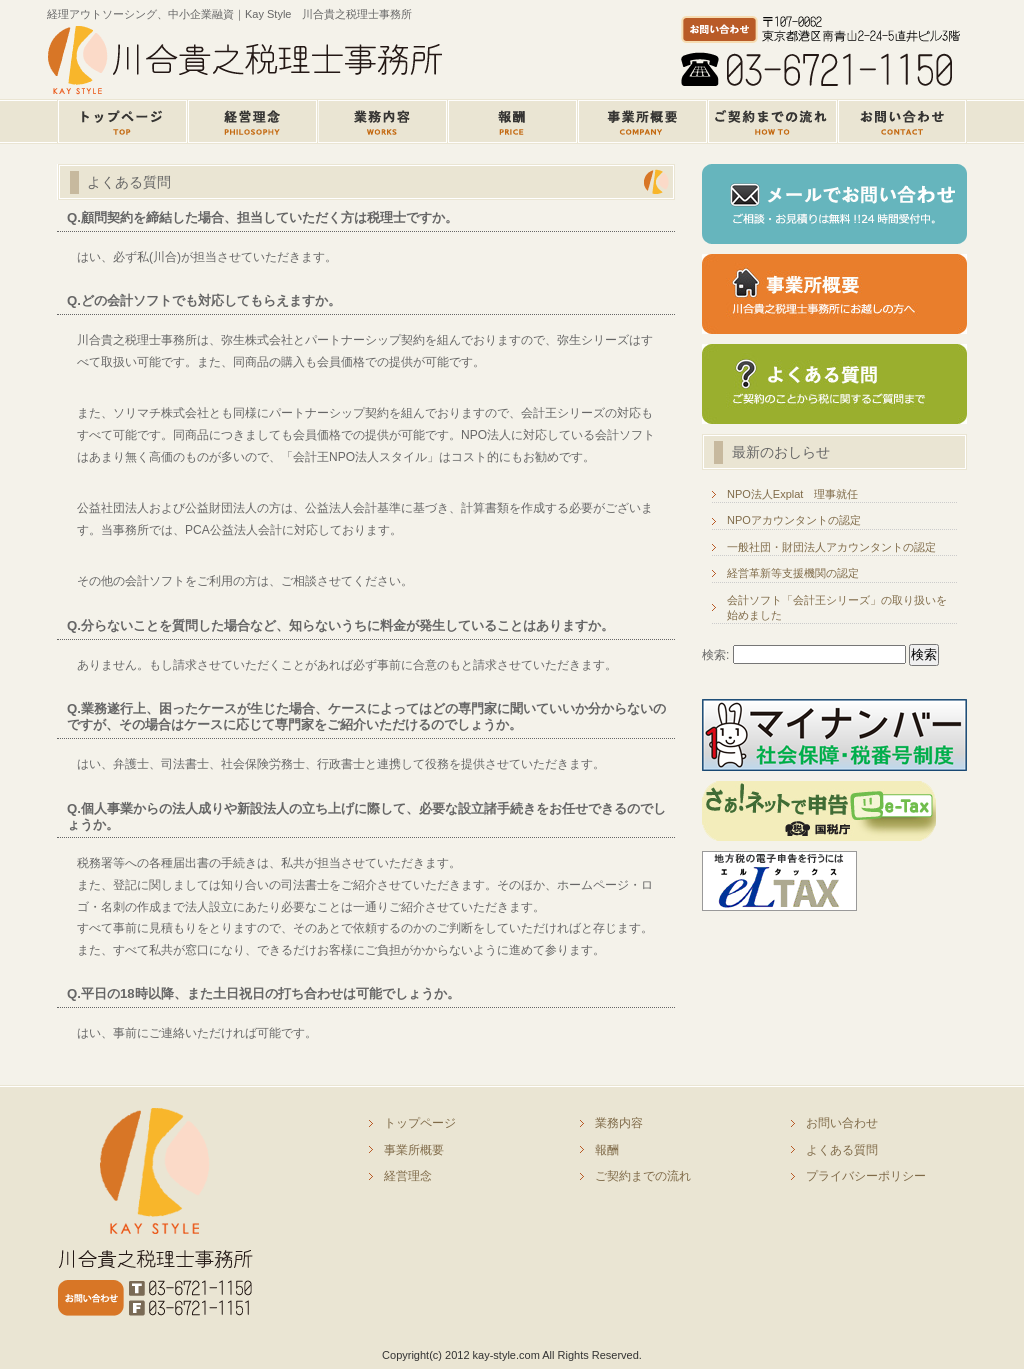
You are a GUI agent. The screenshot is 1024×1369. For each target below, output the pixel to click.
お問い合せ (902, 121)
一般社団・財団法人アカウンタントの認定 (831, 547)
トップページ (122, 121)
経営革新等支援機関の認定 (793, 573)
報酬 (512, 121)
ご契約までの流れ (643, 1176)
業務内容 (382, 121)
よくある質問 (842, 1150)
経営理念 (252, 121)
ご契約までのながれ (772, 121)
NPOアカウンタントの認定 (794, 520)
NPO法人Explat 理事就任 (792, 494)
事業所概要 (642, 121)
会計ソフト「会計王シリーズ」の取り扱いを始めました (837, 607)
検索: (715, 655)
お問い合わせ (842, 1123)
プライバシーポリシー (866, 1176)
